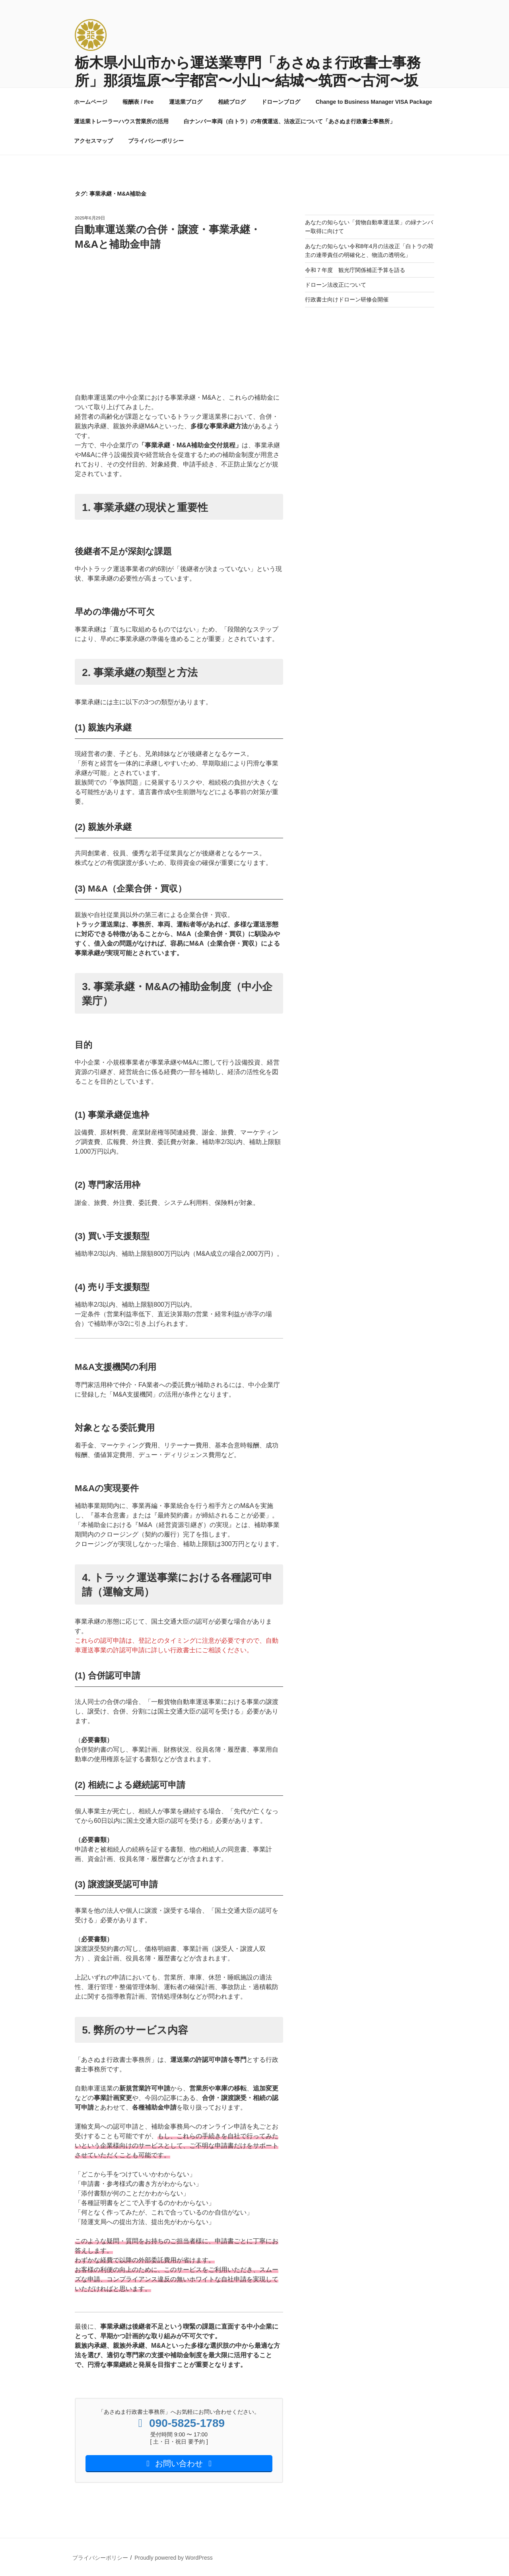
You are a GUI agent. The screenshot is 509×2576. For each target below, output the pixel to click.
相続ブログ (232, 102)
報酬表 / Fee (137, 102)
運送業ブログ (185, 102)
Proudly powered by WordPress (173, 2558)
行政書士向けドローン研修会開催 (347, 299)
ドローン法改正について (335, 285)
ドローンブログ (280, 102)
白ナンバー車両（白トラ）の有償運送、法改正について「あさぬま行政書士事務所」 (289, 121)
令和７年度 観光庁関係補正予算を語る (355, 270)
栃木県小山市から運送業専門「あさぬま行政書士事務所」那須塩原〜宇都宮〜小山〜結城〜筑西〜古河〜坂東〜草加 (248, 80)
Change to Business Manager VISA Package (374, 102)
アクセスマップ (93, 141)
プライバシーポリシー (156, 141)
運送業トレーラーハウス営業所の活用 (121, 121)
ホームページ (90, 102)
